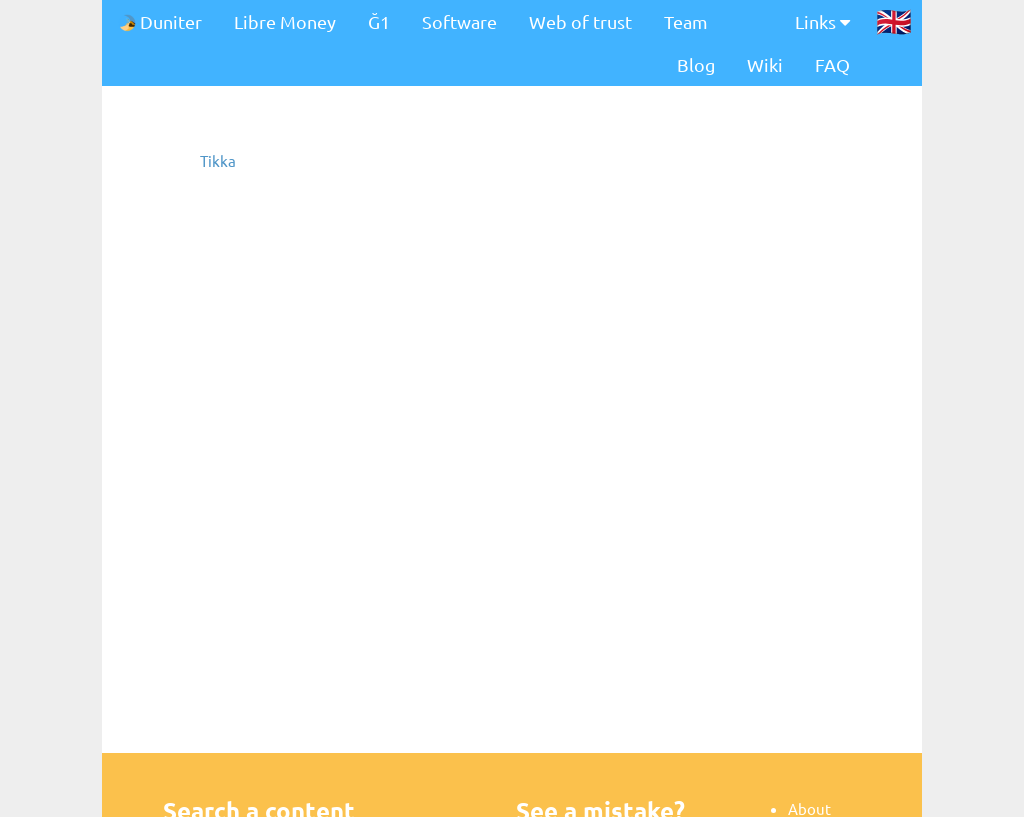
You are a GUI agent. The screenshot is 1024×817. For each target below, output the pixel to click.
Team (686, 21)
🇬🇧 (894, 21)
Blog (696, 64)
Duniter (160, 21)
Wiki (765, 64)
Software (459, 21)
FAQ (832, 64)
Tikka (218, 160)
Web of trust (580, 21)
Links (822, 21)
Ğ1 (379, 21)
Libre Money (285, 21)
